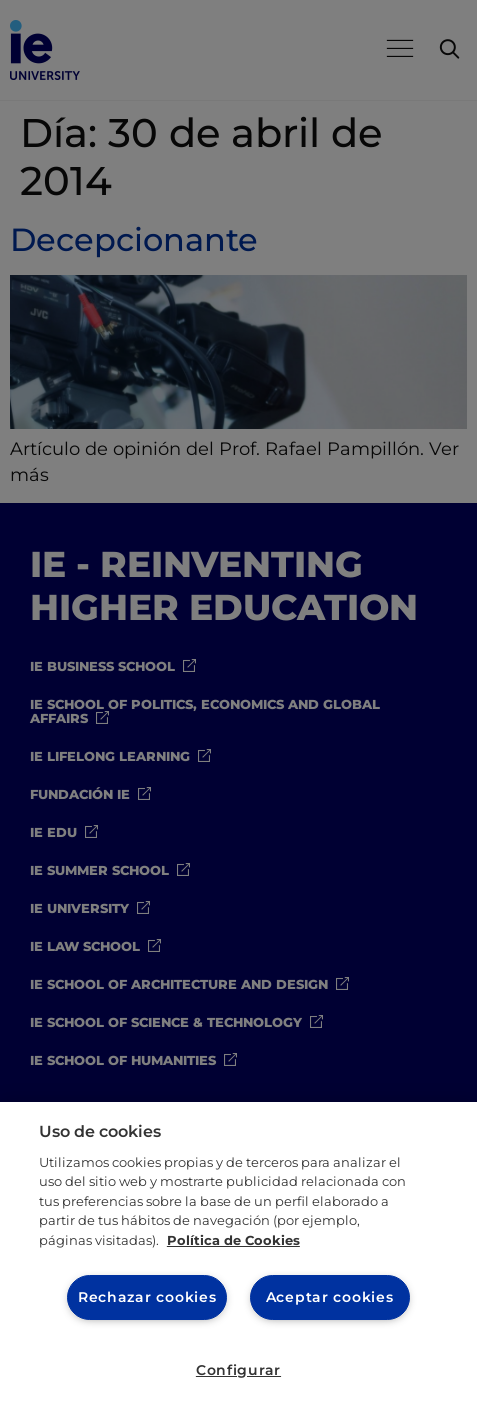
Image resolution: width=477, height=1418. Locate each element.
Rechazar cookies (147, 1297)
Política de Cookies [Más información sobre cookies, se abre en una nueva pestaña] (233, 1240)
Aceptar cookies (330, 1297)
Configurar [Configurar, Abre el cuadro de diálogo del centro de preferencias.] (238, 1370)
